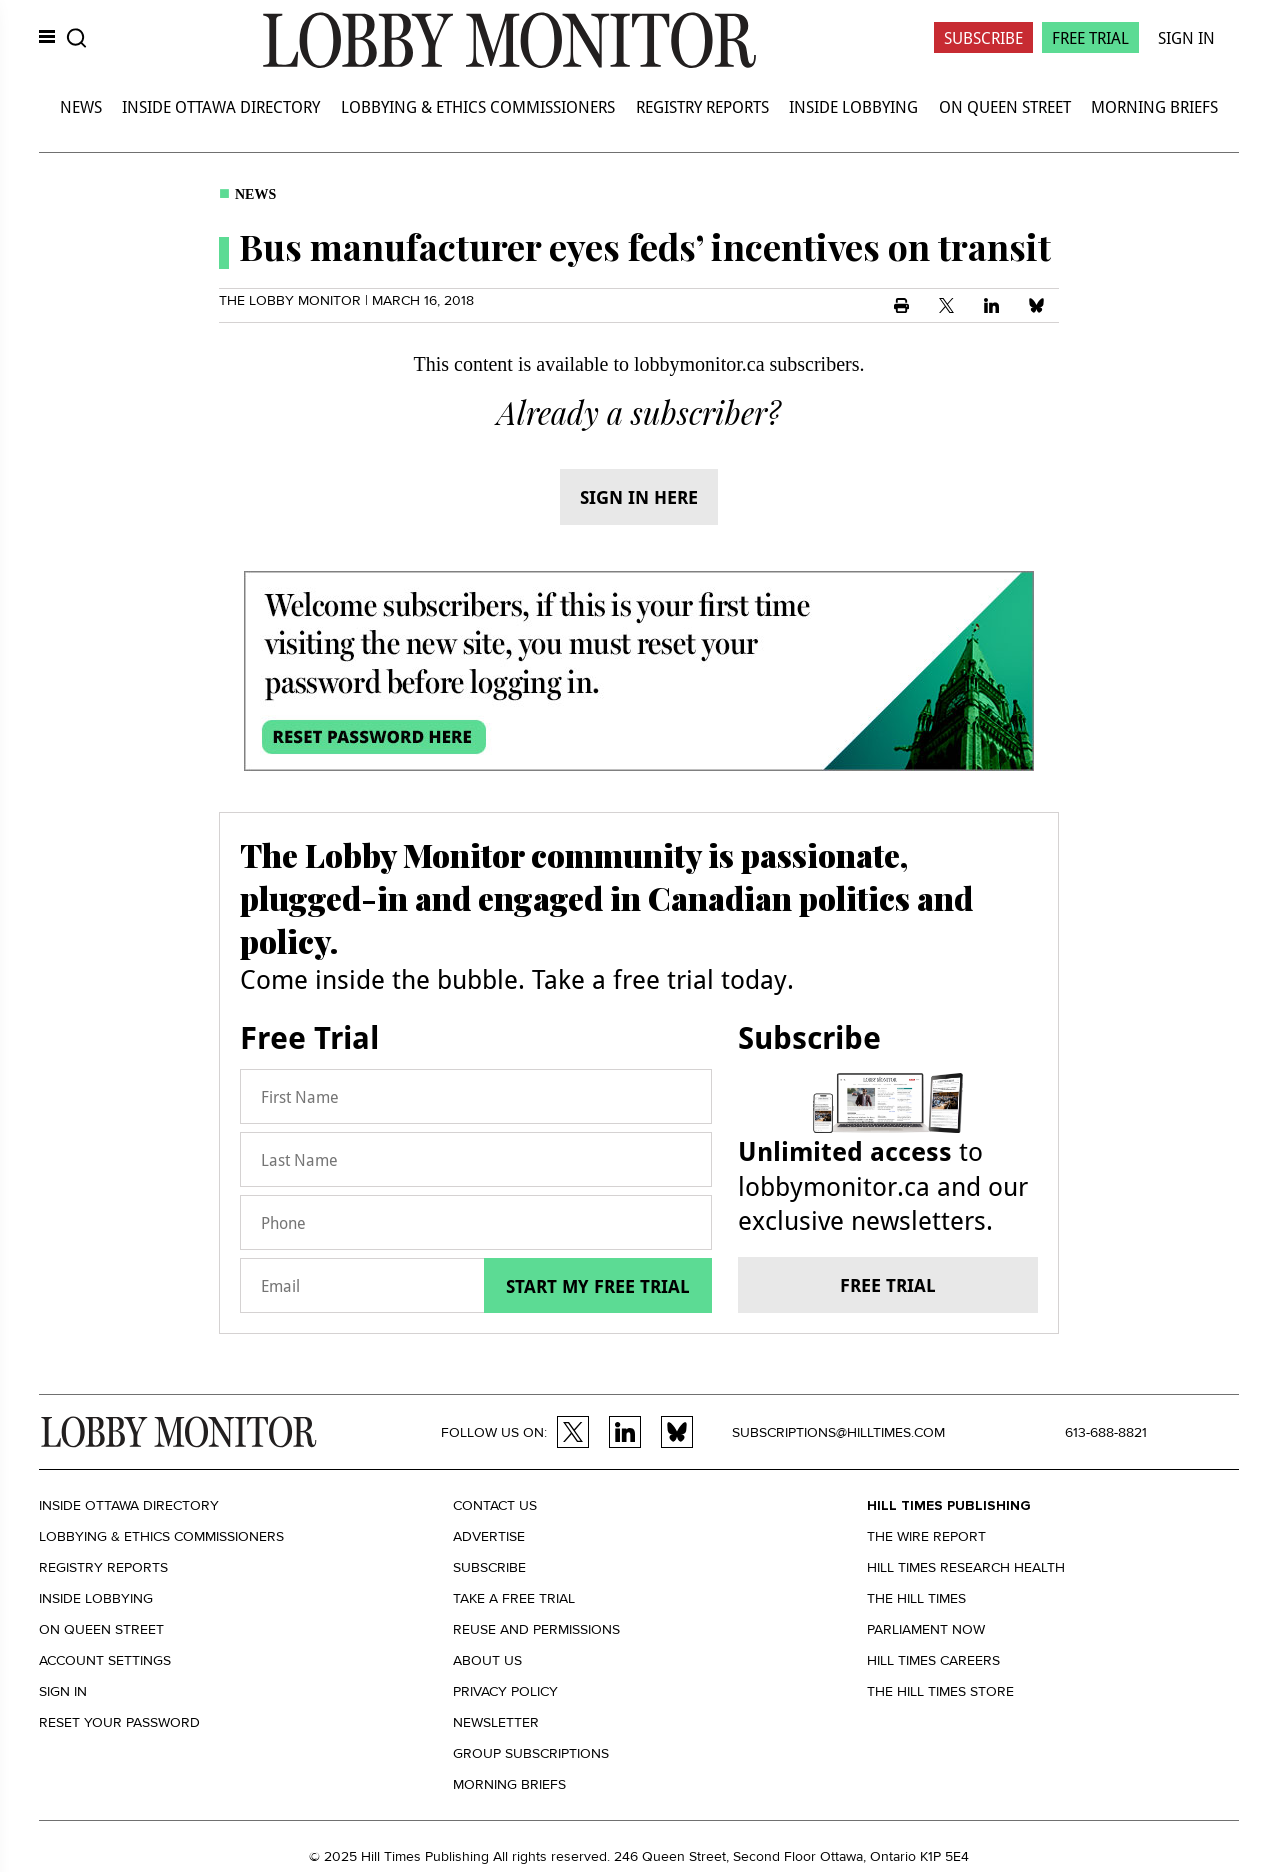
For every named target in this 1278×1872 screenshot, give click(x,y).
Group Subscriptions (531, 1753)
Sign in (63, 1691)
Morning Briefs (1154, 106)
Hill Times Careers (933, 1660)
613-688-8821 (1106, 1432)
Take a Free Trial (514, 1598)
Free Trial (1090, 37)
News (81, 106)
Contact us (495, 1505)
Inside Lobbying (853, 106)
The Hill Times (916, 1598)
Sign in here (639, 497)
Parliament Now (926, 1629)
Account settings (105, 1660)
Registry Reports (702, 106)
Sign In (1186, 37)
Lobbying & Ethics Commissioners (478, 106)
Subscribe (983, 37)
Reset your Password (119, 1722)
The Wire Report (926, 1536)
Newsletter (496, 1722)
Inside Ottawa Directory (221, 106)
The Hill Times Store (940, 1691)
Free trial (888, 1285)
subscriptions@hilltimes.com (838, 1432)
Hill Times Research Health (966, 1567)
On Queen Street (1005, 106)
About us (487, 1660)
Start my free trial (598, 1286)
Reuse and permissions (536, 1629)
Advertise (489, 1536)
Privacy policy (505, 1691)
